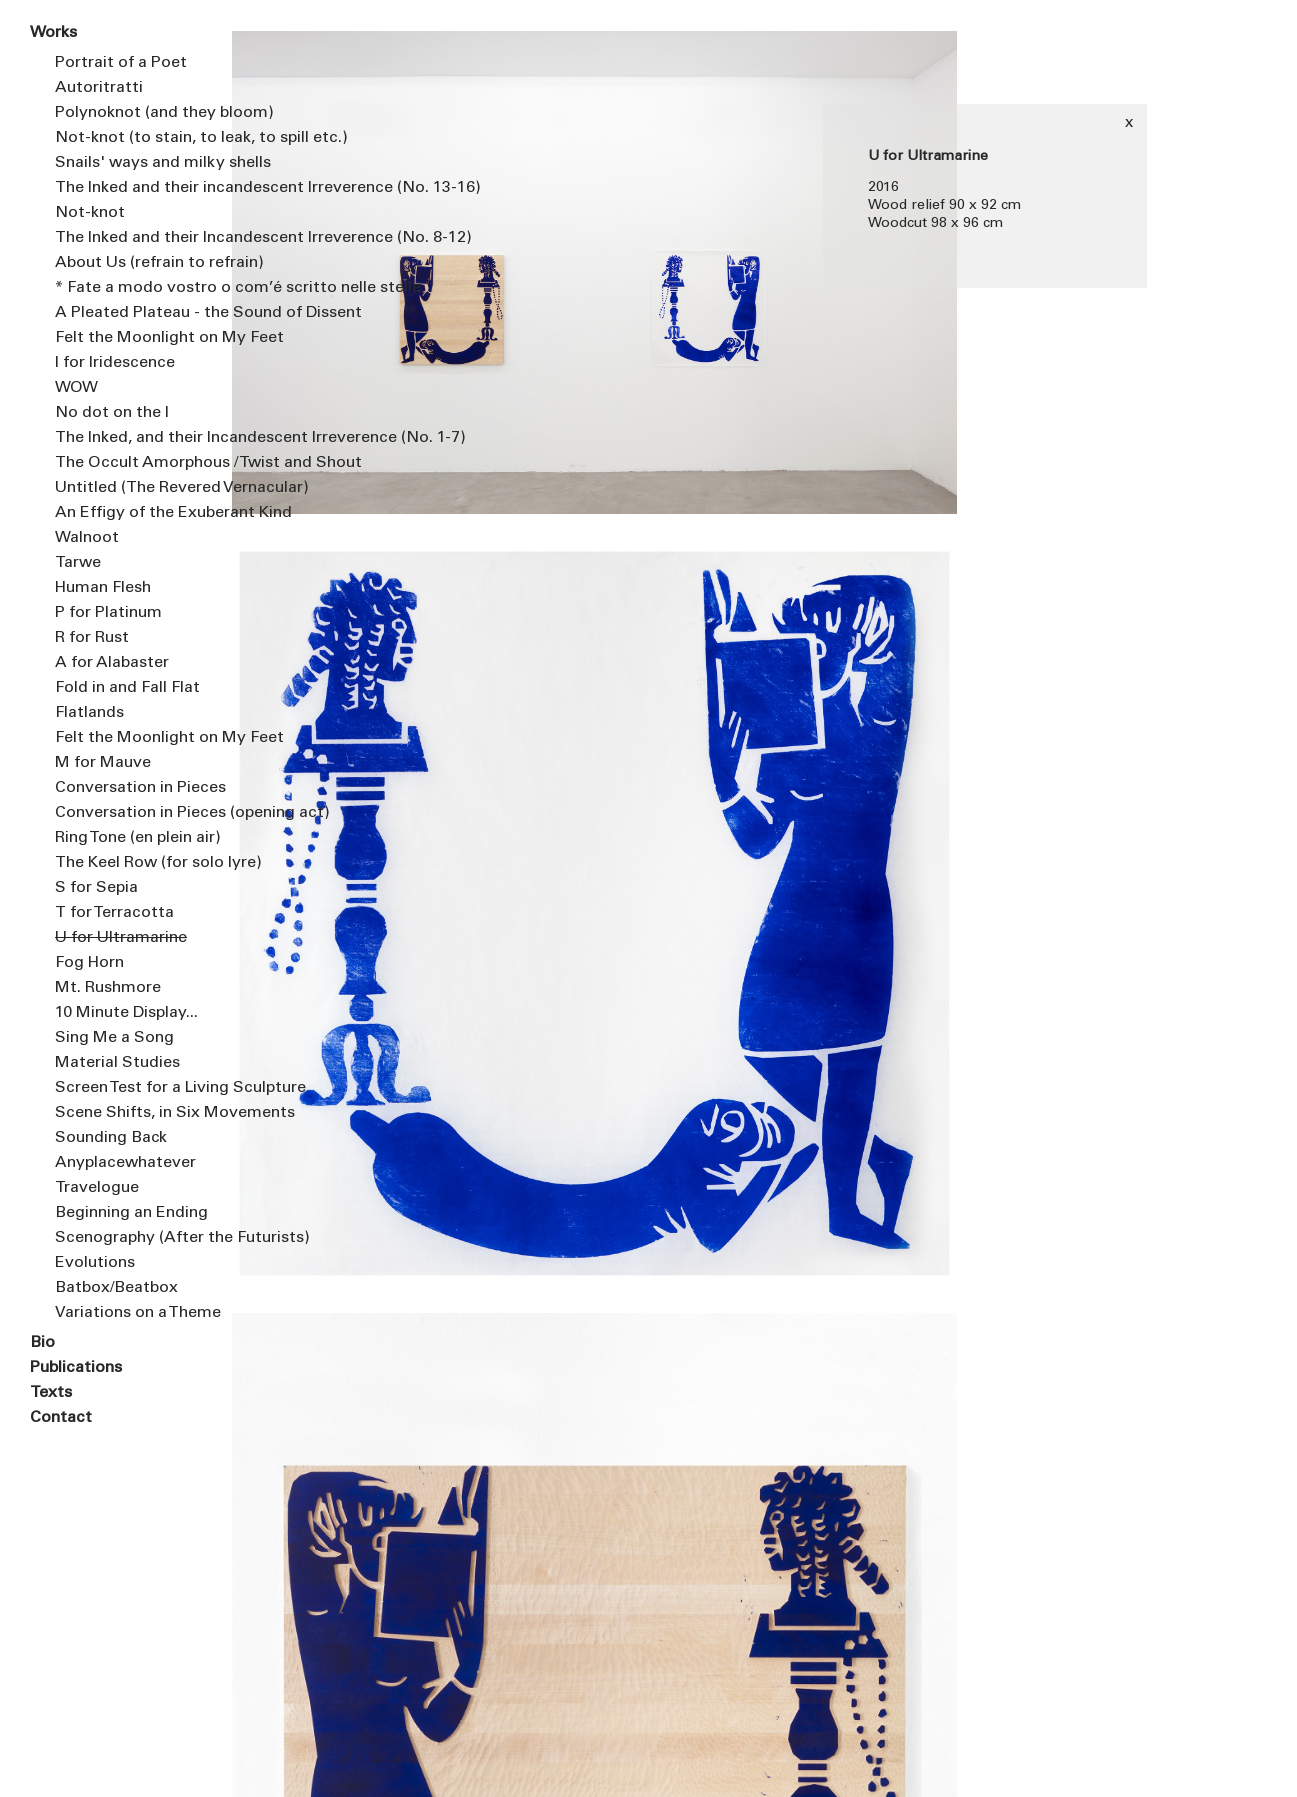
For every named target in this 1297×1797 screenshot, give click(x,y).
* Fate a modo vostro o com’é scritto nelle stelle (128, 288)
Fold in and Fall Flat (127, 688)
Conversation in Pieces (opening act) (128, 813)
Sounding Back (111, 1138)
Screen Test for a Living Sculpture (128, 1088)
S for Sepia (96, 888)
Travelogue (97, 1188)
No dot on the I (112, 413)
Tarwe (78, 563)
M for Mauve (103, 763)
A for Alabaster (112, 663)
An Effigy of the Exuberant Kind (128, 513)
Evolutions (95, 1263)
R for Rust (92, 638)
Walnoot (87, 538)
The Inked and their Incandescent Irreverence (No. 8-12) (128, 238)
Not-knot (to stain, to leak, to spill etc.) (128, 138)
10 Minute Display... (126, 1013)
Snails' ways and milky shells (128, 163)
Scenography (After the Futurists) (128, 1238)
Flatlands (89, 713)
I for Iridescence (115, 363)
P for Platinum (108, 613)
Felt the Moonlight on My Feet (128, 338)
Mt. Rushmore (108, 988)
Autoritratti (99, 88)
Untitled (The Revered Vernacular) (128, 488)
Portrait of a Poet (121, 63)
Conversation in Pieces (128, 788)
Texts (51, 1393)
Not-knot (90, 213)
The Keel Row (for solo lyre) (128, 863)
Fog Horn (89, 963)
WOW (76, 388)
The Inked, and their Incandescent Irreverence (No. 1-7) (128, 438)
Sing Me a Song (114, 1038)
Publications (76, 1368)
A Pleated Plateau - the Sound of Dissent (128, 313)
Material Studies (117, 1063)
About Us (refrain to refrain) (128, 263)
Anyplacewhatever (125, 1163)
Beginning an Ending (128, 1213)
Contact (61, 1418)
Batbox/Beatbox (116, 1288)
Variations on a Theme (128, 1313)
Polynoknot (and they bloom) (128, 113)
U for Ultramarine (121, 938)
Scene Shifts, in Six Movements (128, 1113)
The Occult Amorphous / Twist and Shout (128, 463)
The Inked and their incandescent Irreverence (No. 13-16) (128, 188)
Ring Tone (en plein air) (128, 838)
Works (53, 33)
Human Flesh (103, 588)
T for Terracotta (114, 913)
